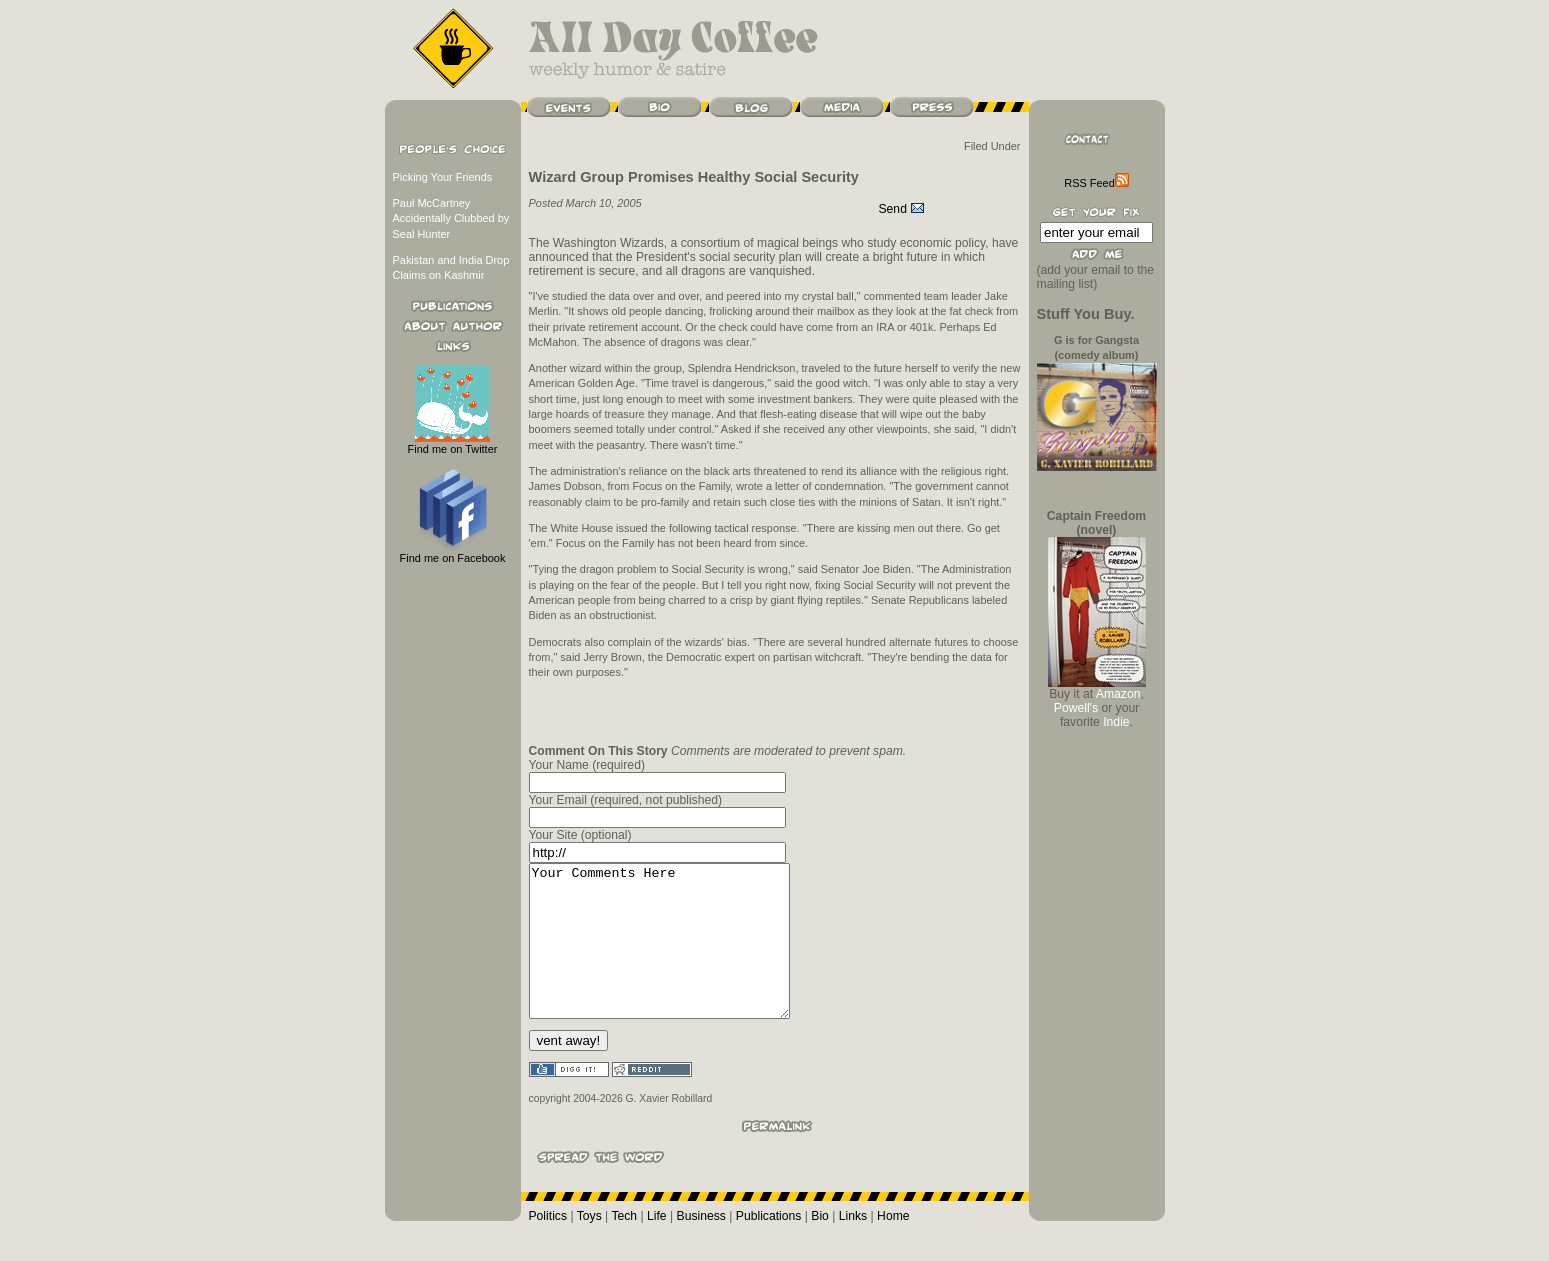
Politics (548, 1246)
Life (657, 1246)
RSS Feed (1096, 183)
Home (893, 1246)
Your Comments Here (674, 956)
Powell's (1076, 708)
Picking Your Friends (443, 177)
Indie (1116, 722)
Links (853, 1246)
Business (701, 1246)
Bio (820, 1246)
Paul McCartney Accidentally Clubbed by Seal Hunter (451, 218)
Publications (769, 1246)
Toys (589, 1246)
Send (902, 209)
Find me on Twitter (453, 443)
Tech (624, 1246)
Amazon (1118, 694)
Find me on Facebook (453, 552)
